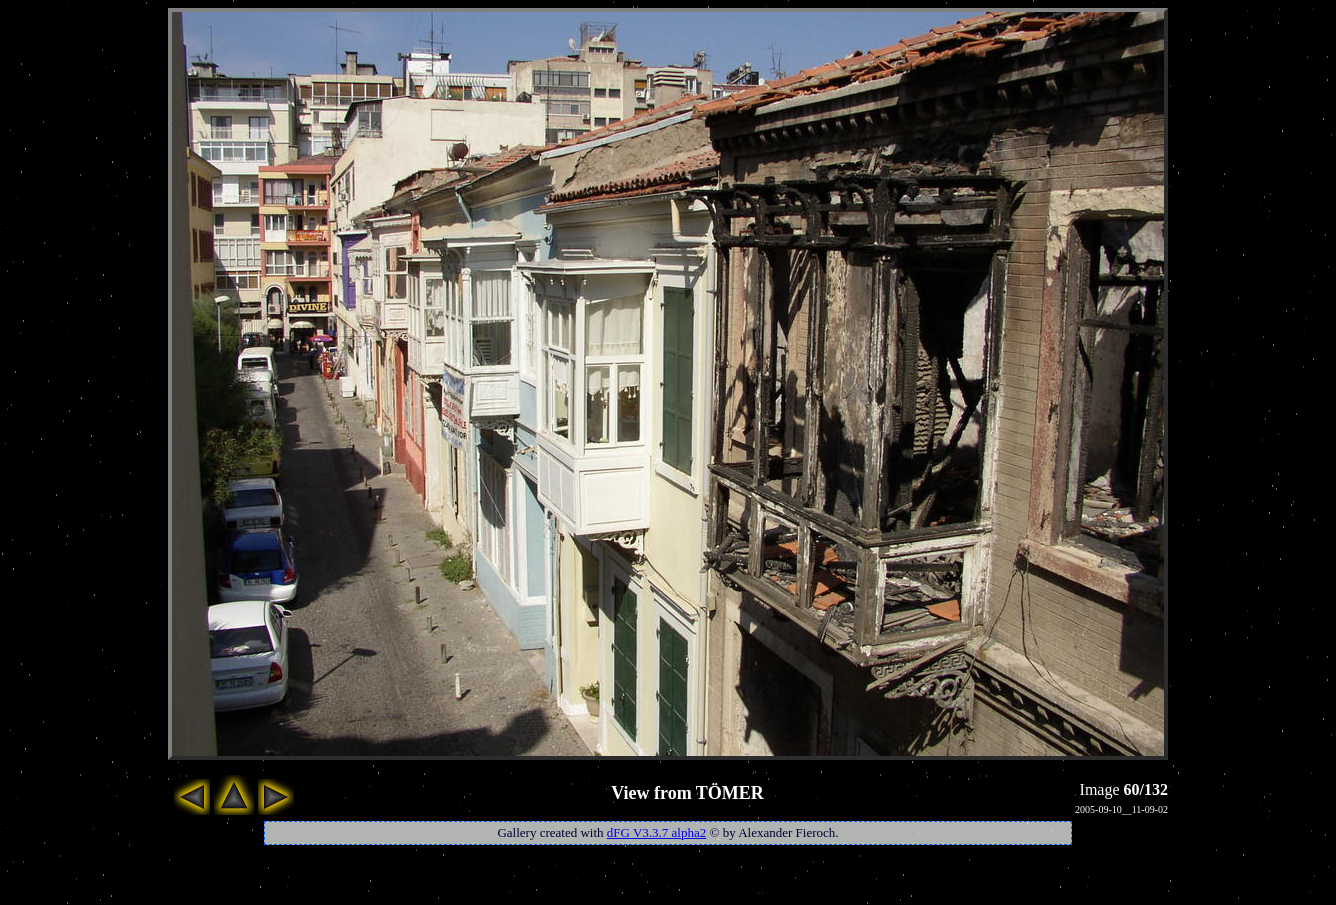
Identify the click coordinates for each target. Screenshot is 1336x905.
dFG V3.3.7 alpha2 (656, 832)
